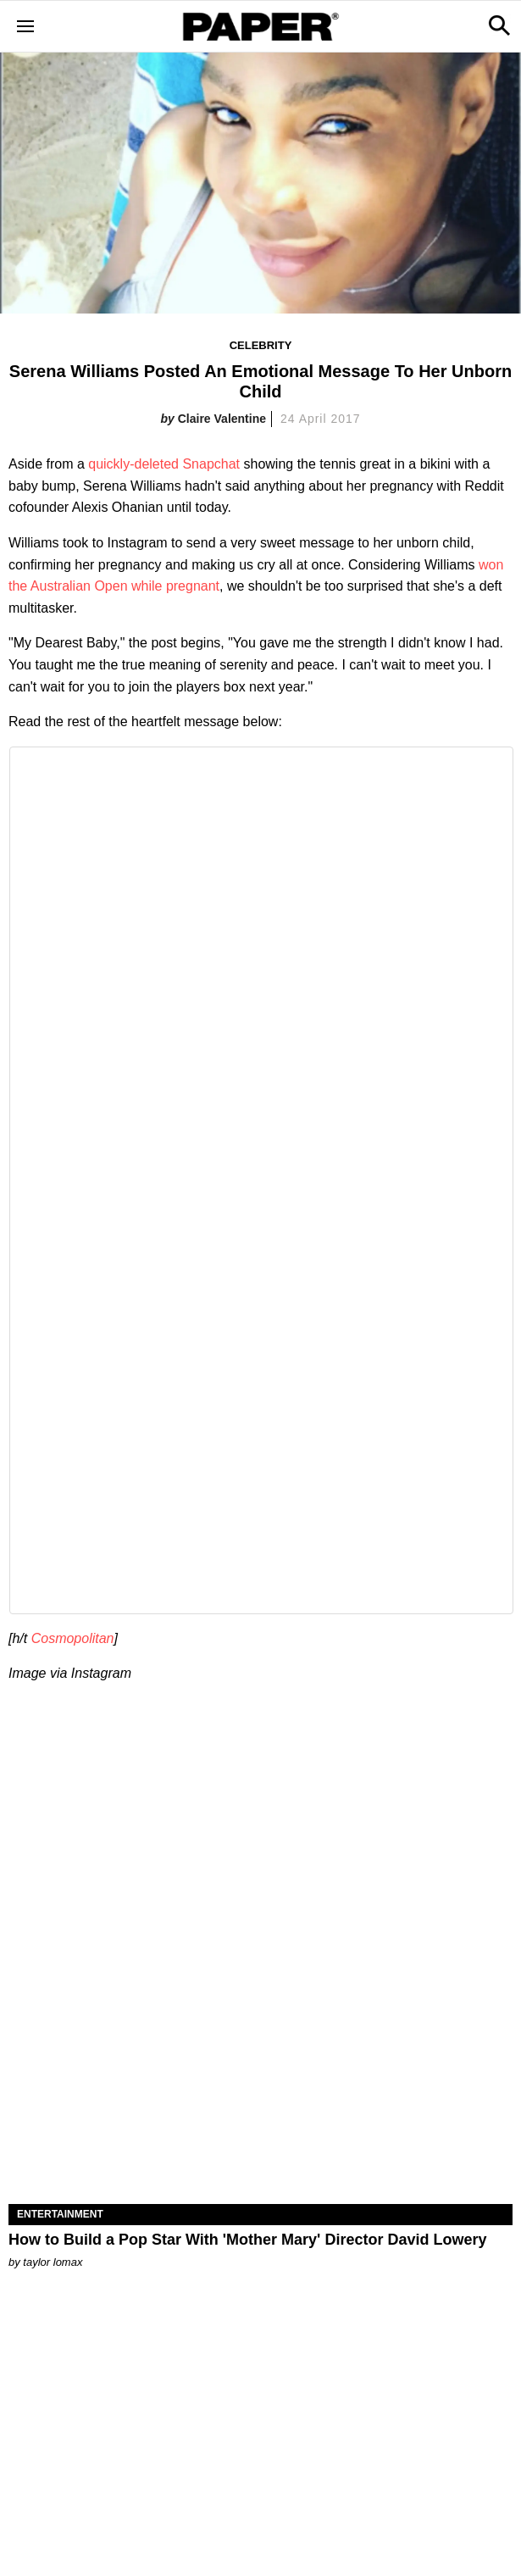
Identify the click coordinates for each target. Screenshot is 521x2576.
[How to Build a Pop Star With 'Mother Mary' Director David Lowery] (260, 2078)
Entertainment (60, 2214)
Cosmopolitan (72, 1638)
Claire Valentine (222, 418)
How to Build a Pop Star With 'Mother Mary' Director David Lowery (247, 2239)
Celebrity (261, 345)
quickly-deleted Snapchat (164, 464)
